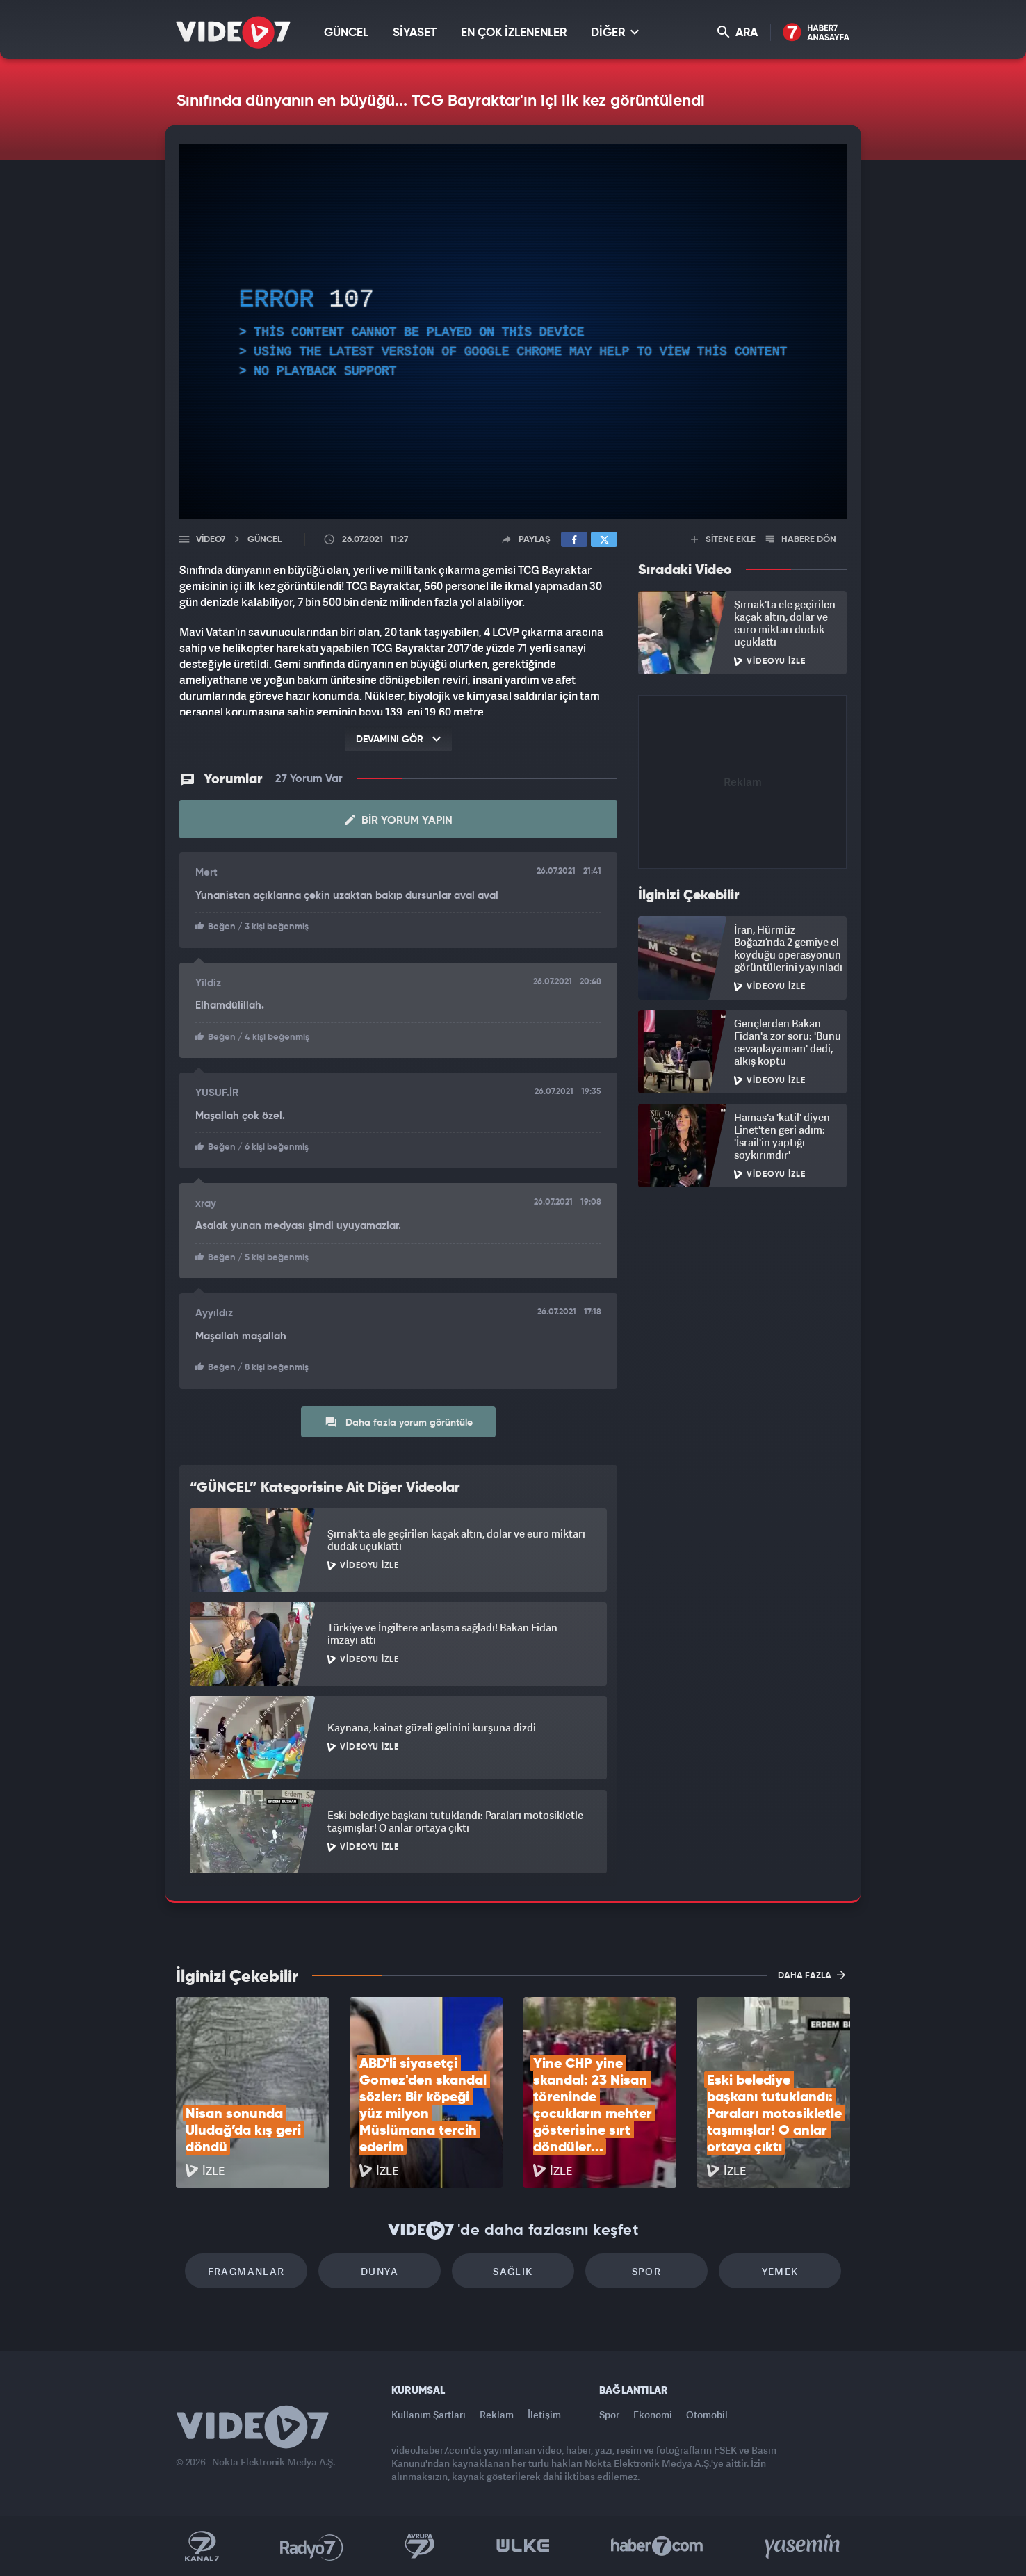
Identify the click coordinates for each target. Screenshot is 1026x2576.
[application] (513, 331)
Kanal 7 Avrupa (420, 2546)
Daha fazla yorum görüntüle (399, 1422)
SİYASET (415, 33)
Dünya (379, 2271)
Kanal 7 (201, 2546)
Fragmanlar (246, 2271)
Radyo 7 (311, 2546)
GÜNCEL (346, 33)
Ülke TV (523, 2546)
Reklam (497, 2414)
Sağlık (512, 2271)
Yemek (780, 2271)
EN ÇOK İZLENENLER (514, 33)
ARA (737, 32)
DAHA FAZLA (811, 1974)
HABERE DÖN (801, 539)
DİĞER (615, 32)
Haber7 (657, 2546)
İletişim (544, 2414)
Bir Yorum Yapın (399, 820)
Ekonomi (652, 2414)
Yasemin (803, 2546)
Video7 (210, 539)
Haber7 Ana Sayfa (816, 33)
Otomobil (707, 2414)
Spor (647, 2271)
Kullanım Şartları (428, 2414)
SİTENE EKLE (723, 539)
